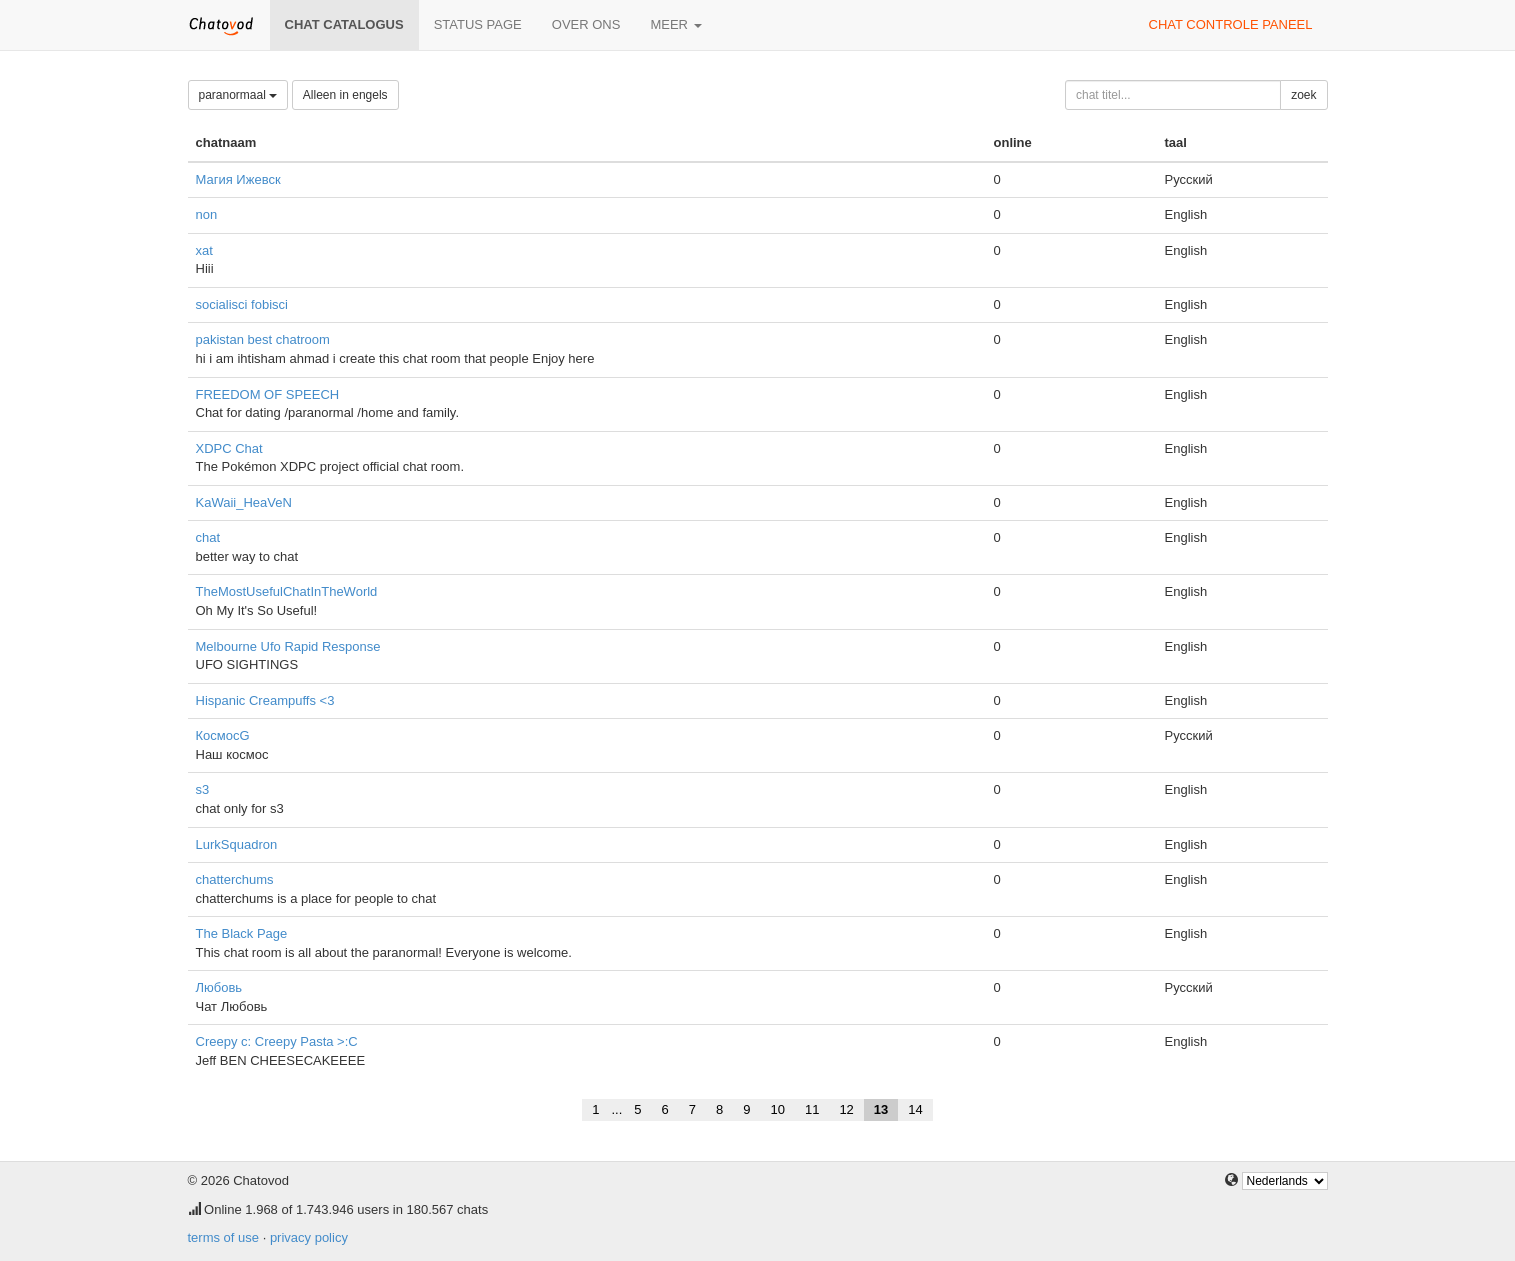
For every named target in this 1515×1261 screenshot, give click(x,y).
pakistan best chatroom (263, 339)
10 (777, 1109)
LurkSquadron (237, 844)
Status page (478, 24)
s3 (203, 789)
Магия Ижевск (238, 179)
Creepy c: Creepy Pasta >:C (277, 1041)
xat (204, 250)
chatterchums (235, 879)
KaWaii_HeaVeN (244, 502)
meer (675, 24)
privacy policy (309, 1237)
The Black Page (242, 933)
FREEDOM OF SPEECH (268, 394)
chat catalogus (344, 24)
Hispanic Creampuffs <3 (265, 700)
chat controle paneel (1231, 24)
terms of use (224, 1237)
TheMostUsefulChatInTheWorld (287, 591)
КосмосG (223, 735)
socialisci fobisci (242, 304)
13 (881, 1109)
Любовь (219, 987)
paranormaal (238, 95)
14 (915, 1109)
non (207, 214)
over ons (586, 24)
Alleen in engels (345, 95)
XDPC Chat (229, 448)
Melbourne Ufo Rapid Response (288, 646)
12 (846, 1109)
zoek (1303, 95)
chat (208, 537)
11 (812, 1109)
